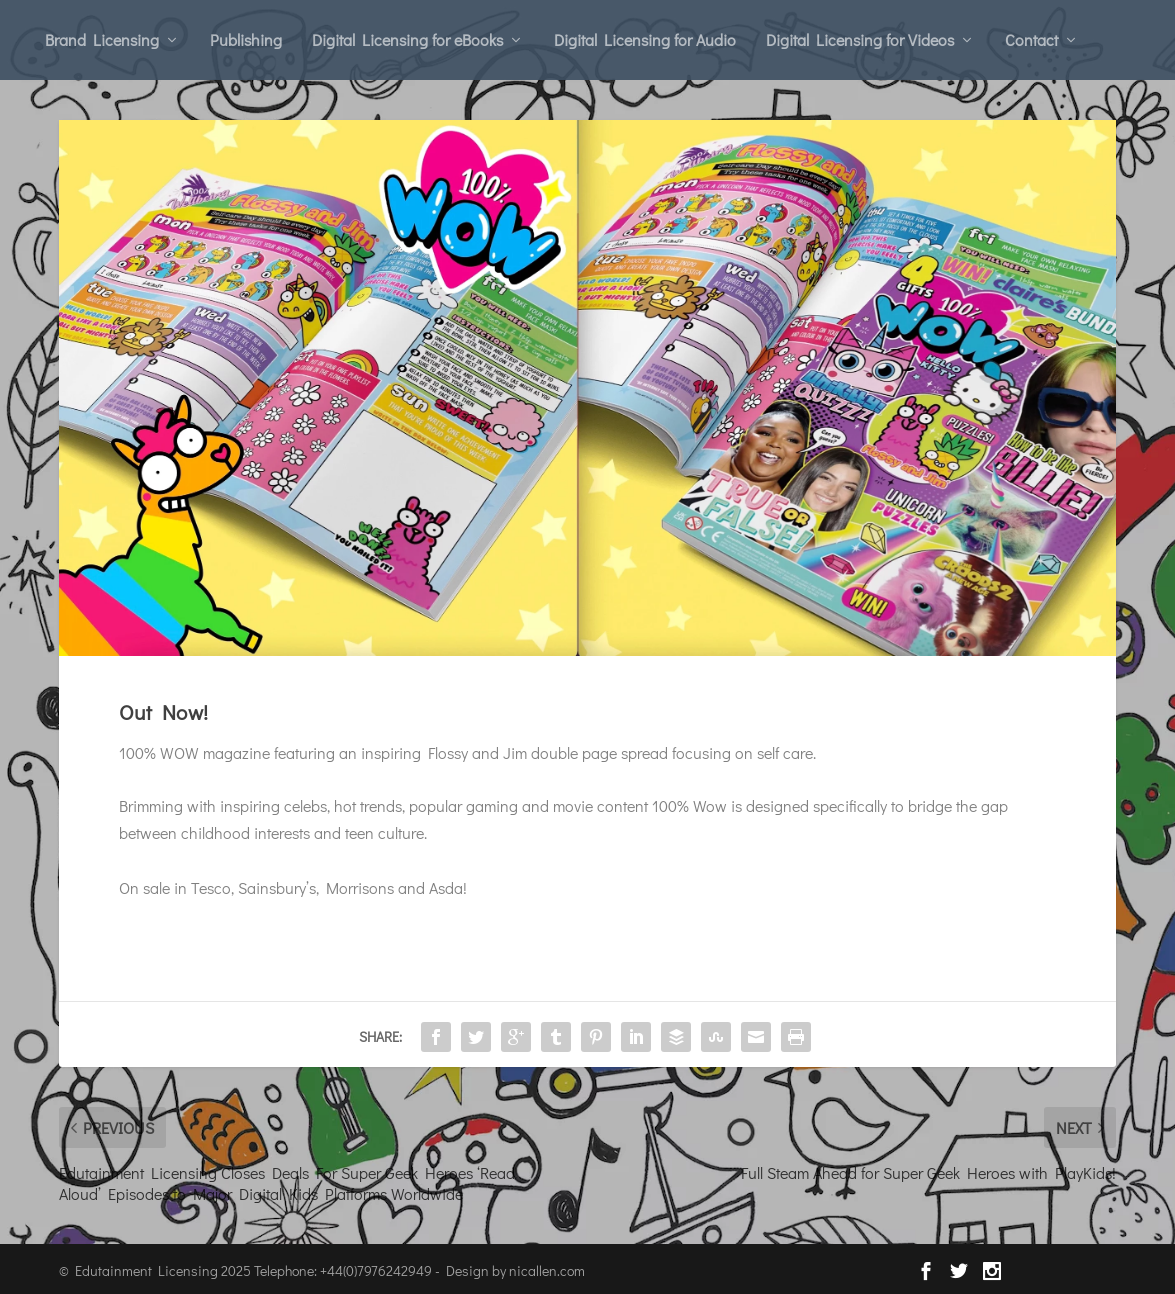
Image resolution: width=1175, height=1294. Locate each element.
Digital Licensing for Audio (645, 39)
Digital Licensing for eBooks (407, 39)
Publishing (246, 39)
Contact (1031, 39)
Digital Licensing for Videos (860, 39)
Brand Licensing (102, 39)
